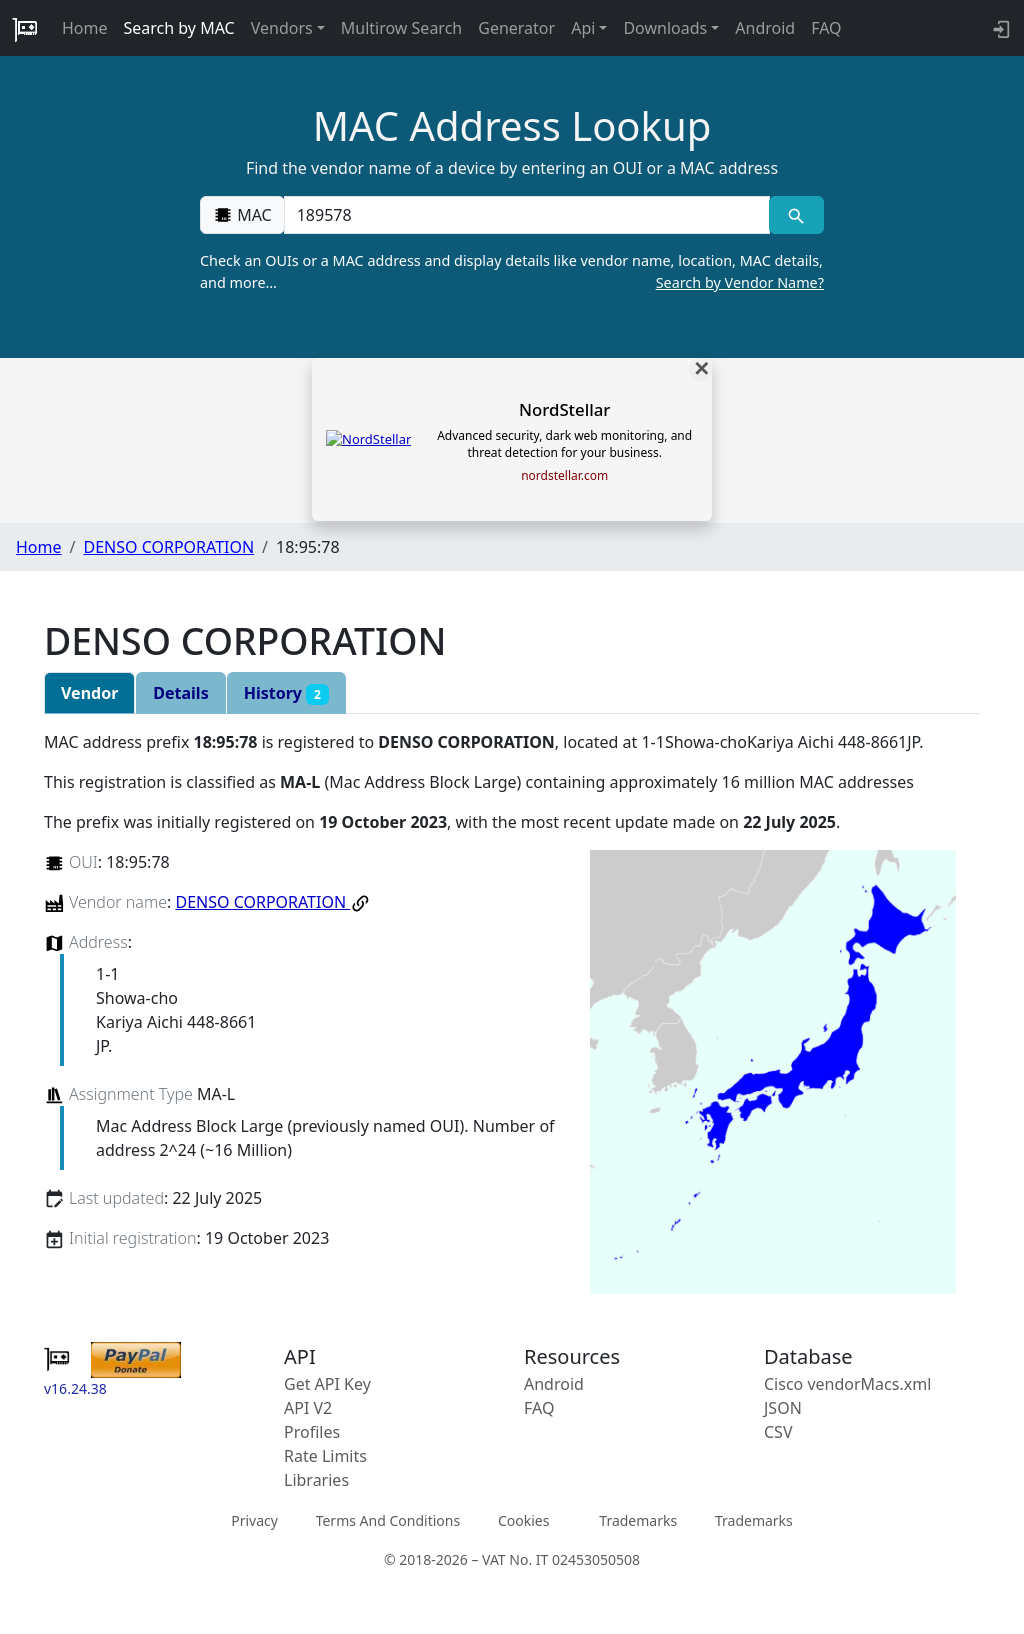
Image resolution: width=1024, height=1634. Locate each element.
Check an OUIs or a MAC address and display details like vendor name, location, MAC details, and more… (512, 272)
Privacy (254, 1520)
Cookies (523, 1520)
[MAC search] (796, 215)
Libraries (316, 1480)
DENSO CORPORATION (168, 547)
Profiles (312, 1432)
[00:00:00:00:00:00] (527, 215)
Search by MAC (179, 28)
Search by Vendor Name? (740, 282)
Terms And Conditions (388, 1520)
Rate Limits (325, 1456)
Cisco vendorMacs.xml (847, 1384)
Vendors (282, 28)
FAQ (826, 28)
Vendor (89, 693)
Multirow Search (401, 28)
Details (180, 693)
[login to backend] (999, 28)
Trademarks (638, 1520)
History (286, 693)
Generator (516, 28)
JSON (783, 1408)
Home (85, 28)
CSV (778, 1432)
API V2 (308, 1408)
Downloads (665, 28)
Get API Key (327, 1384)
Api (583, 28)
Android (765, 28)
